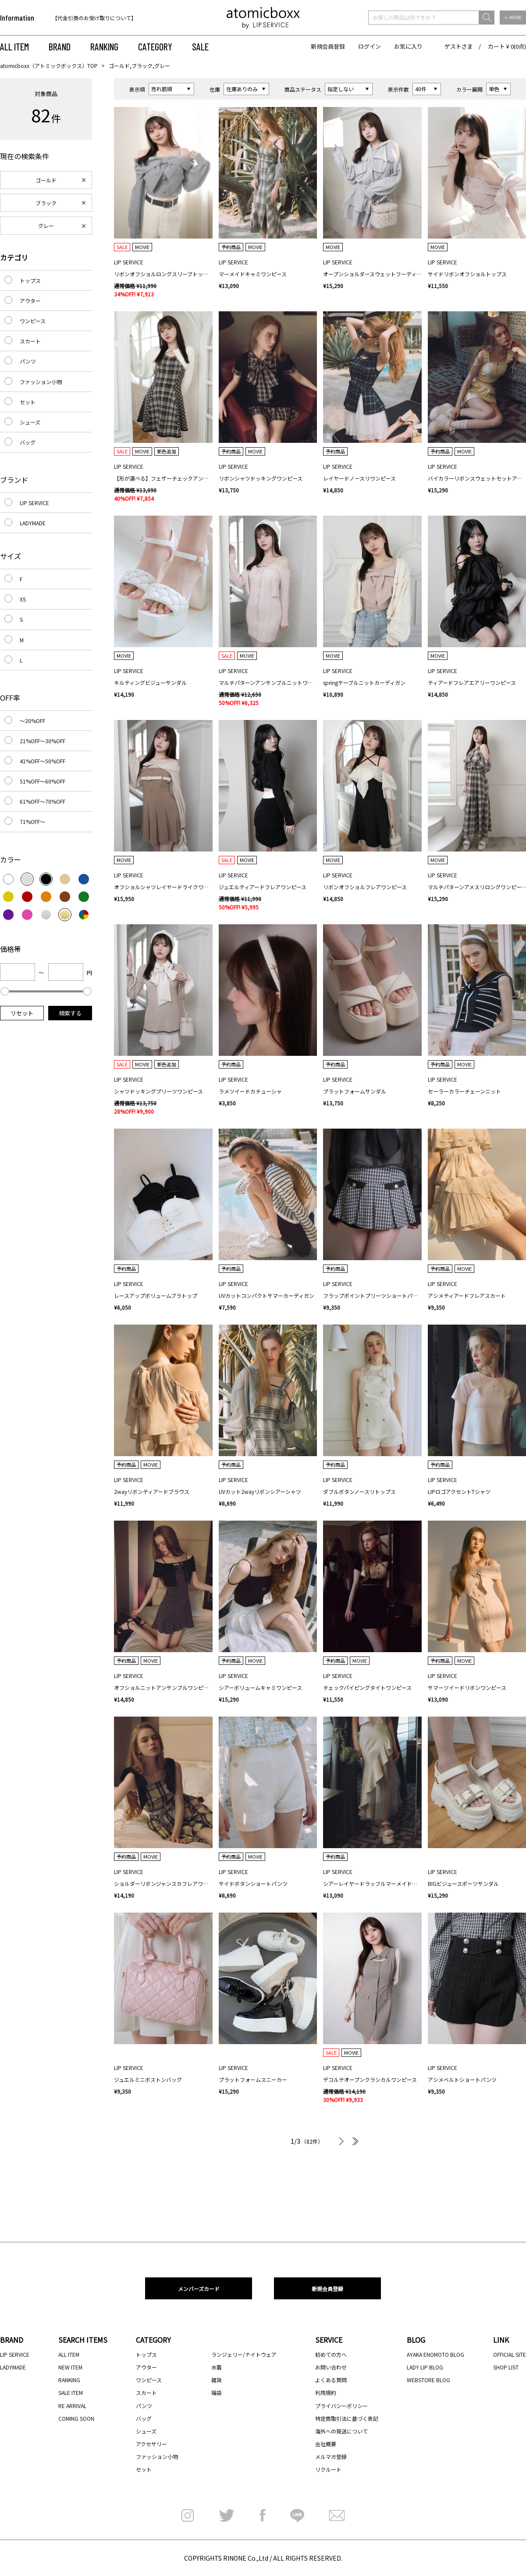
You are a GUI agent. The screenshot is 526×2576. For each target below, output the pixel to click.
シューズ (30, 422)
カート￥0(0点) (507, 46)
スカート (30, 341)
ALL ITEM (14, 46)
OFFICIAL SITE (509, 2354)
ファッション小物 (41, 381)
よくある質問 (331, 2380)
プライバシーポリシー (341, 2405)
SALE (200, 46)
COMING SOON (76, 2418)
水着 (216, 2367)
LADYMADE (33, 523)
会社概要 (325, 2444)
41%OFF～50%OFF (42, 761)
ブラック (46, 203)
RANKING (104, 46)
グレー (46, 225)
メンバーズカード (199, 2288)
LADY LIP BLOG (425, 2367)
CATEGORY (155, 46)
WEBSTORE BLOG (428, 2380)
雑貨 (216, 2380)
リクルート (328, 2469)
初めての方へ (331, 2354)
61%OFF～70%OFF (42, 801)
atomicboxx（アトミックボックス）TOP (49, 65)
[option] (108, 18)
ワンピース (33, 320)
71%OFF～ (32, 821)
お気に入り (408, 46)
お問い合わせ (331, 2367)
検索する (70, 1013)
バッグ (28, 442)
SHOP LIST (506, 2367)
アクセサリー (151, 2444)
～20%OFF (32, 720)
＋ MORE (513, 17)
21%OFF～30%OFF (42, 741)
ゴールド (46, 180)
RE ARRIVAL (72, 2405)
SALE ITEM (70, 2392)
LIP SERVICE (34, 502)
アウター (30, 300)
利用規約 (325, 2392)
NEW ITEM (70, 2367)
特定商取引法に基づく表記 (346, 2418)
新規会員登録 (328, 46)
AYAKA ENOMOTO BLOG (435, 2354)
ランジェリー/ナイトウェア (244, 2354)
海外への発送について (341, 2431)
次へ (340, 2141)
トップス (30, 280)
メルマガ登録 (331, 2456)
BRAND (60, 46)
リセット (22, 1013)
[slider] (4, 991)
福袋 (216, 2392)
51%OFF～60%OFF (42, 781)
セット (28, 402)
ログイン (369, 46)
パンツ (28, 361)
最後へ (353, 2141)
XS (23, 599)
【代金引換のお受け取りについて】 (94, 17)
